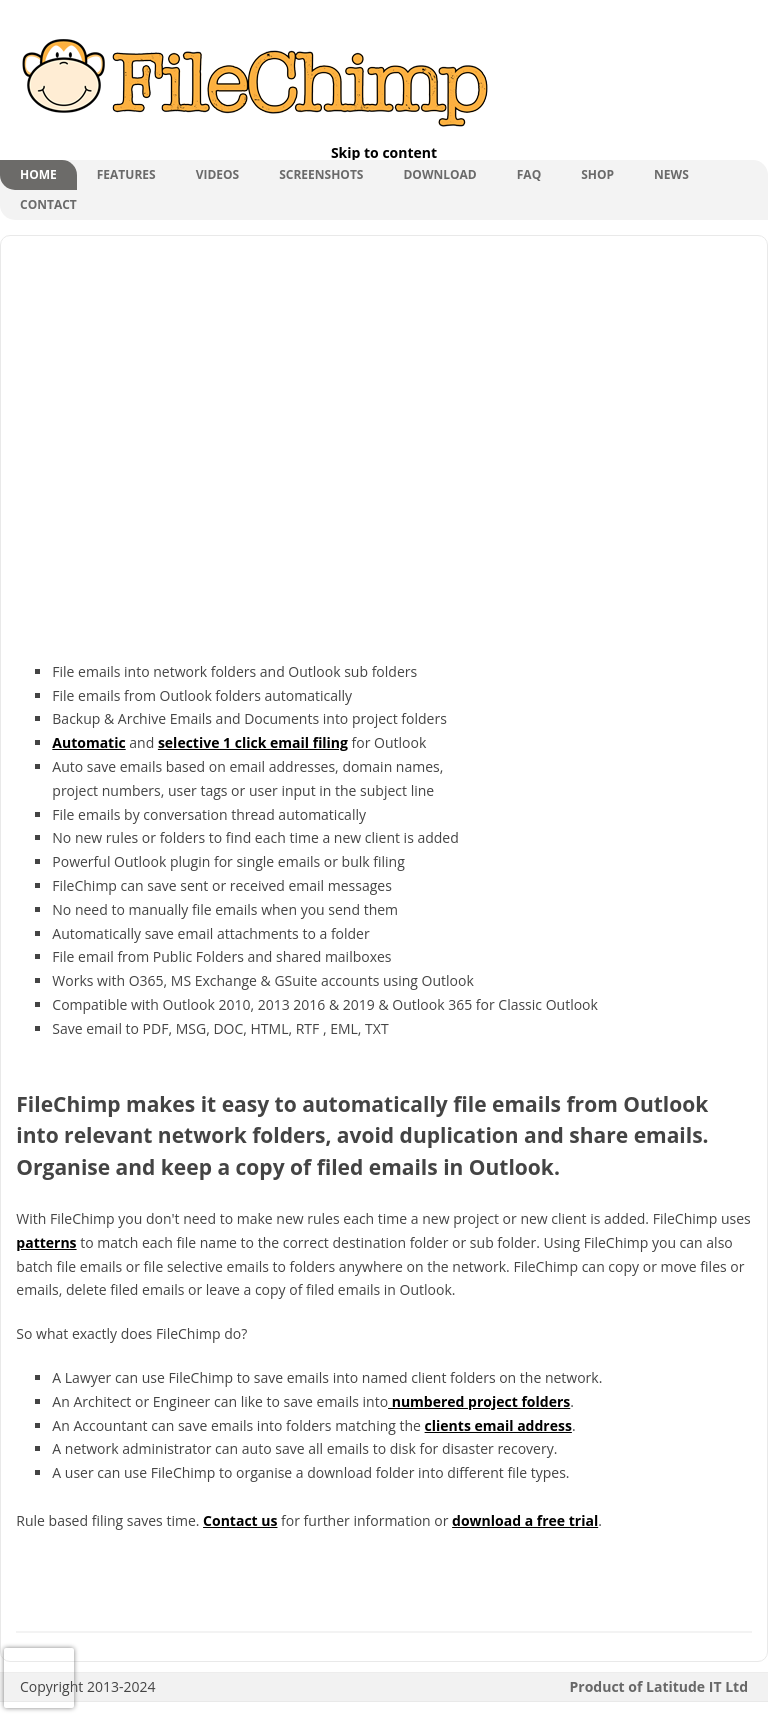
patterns (46, 1242)
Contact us (240, 1520)
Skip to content (384, 153)
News (671, 174)
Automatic (88, 742)
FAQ (529, 174)
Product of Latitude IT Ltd (659, 1686)
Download (439, 174)
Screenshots (321, 174)
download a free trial (525, 1520)
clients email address (498, 1425)
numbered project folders (479, 1401)
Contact (48, 204)
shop (597, 174)
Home (38, 174)
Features (126, 174)
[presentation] (39, 1678)
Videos (218, 174)
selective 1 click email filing (253, 742)
